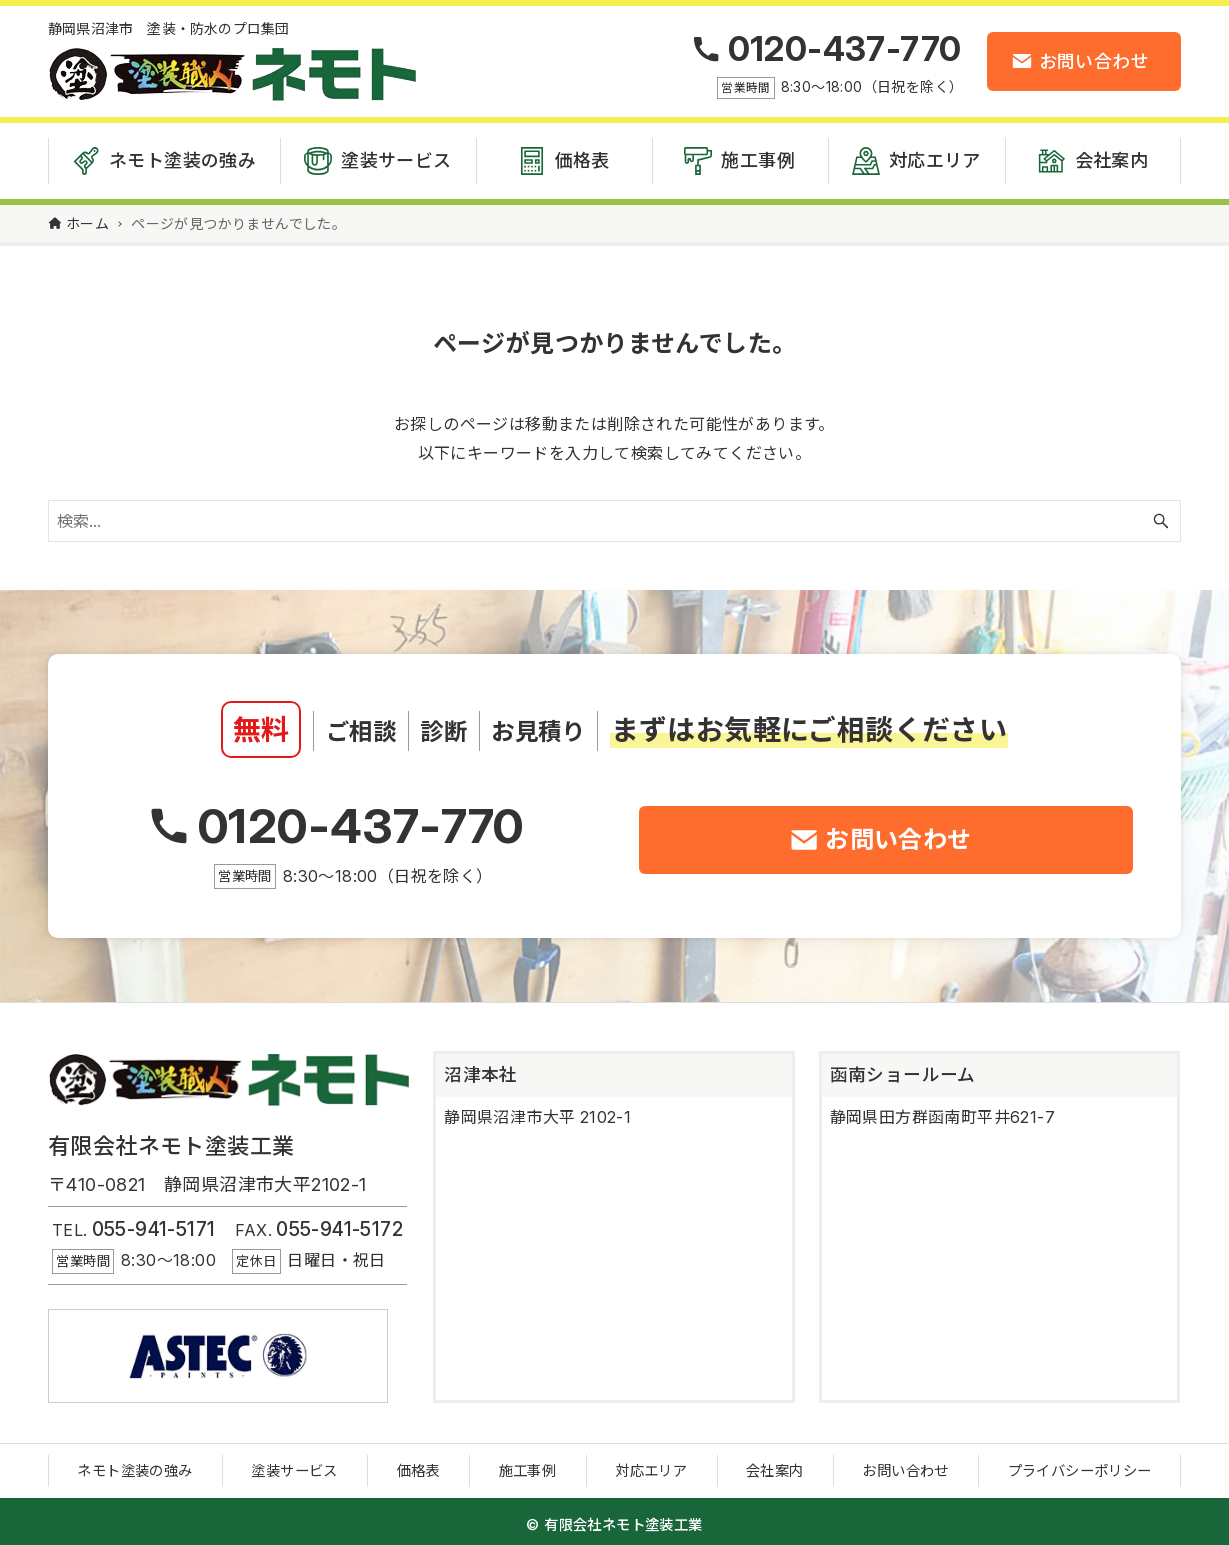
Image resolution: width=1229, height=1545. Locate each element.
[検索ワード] (614, 516)
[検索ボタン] (1161, 516)
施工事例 (528, 1465)
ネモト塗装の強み (134, 1465)
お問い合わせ (905, 1465)
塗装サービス (294, 1465)
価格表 (418, 1465)
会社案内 (775, 1465)
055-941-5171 (154, 1224)
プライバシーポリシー (1080, 1465)
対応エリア (651, 1465)
